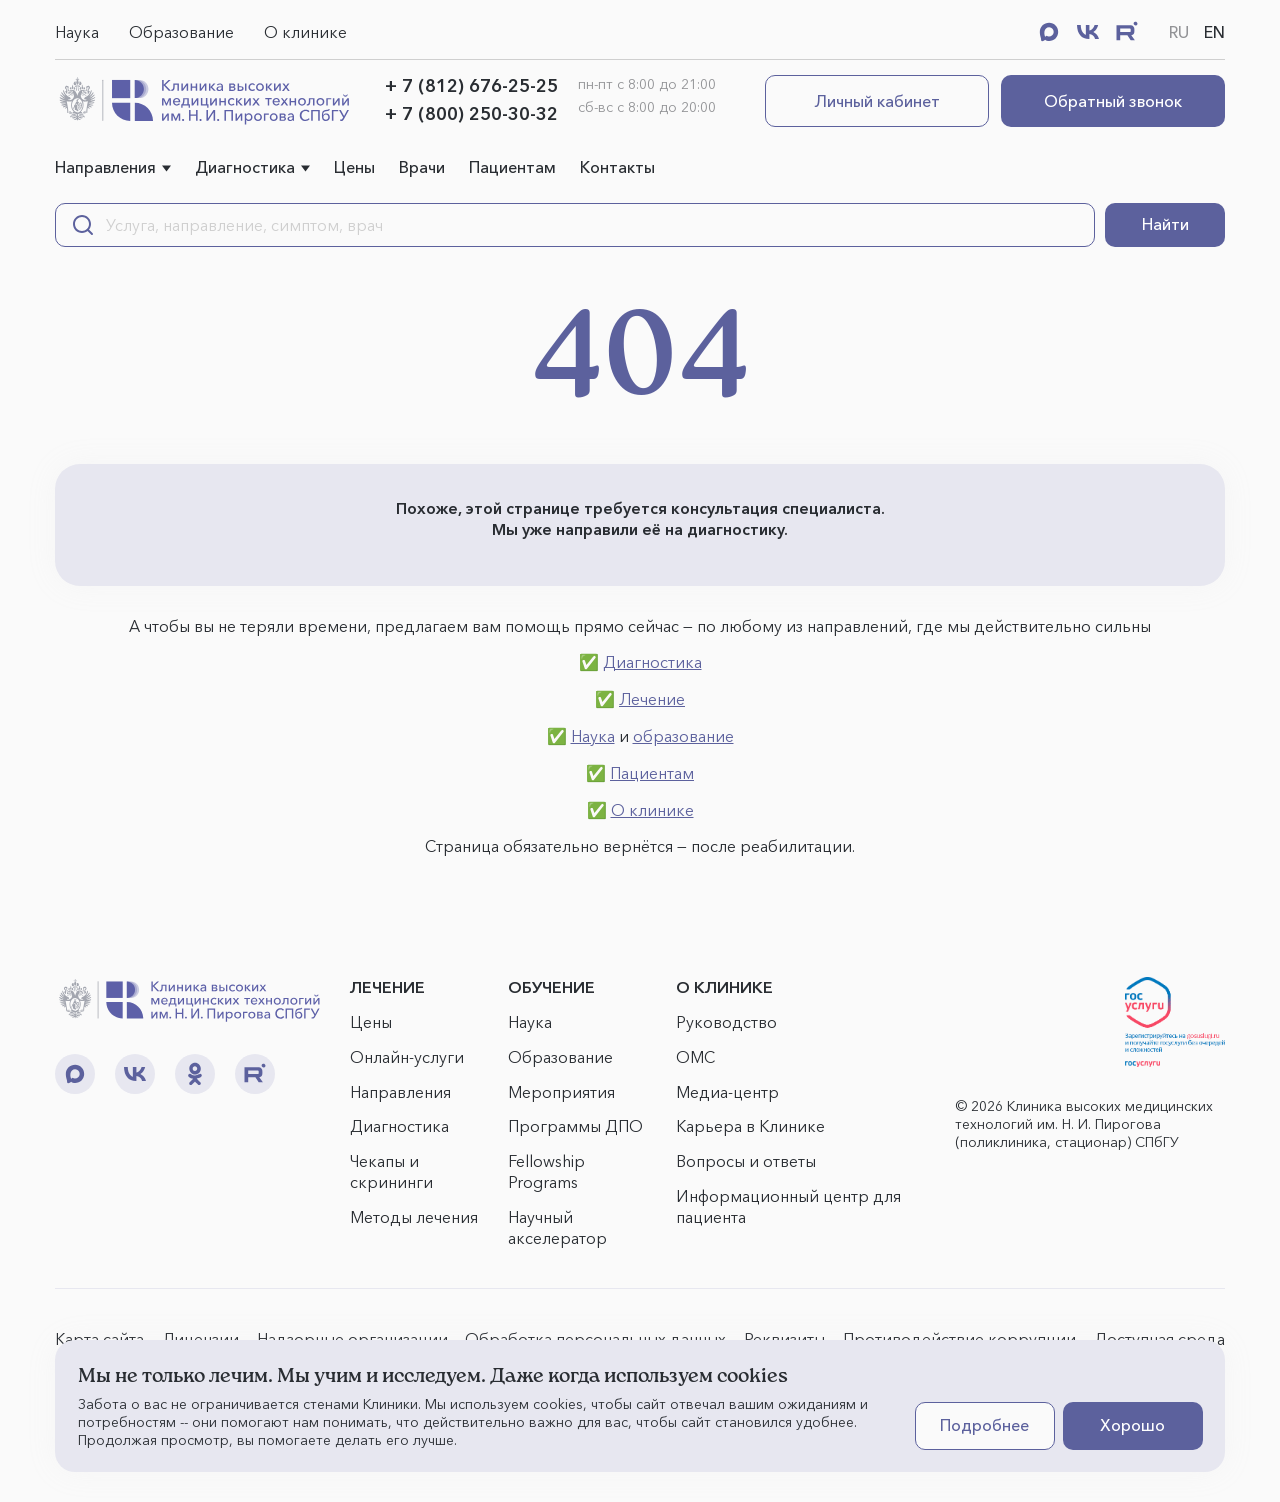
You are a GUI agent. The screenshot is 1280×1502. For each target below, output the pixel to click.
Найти (1165, 224)
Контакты (617, 167)
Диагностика (245, 167)
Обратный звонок (1113, 101)
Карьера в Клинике (750, 1126)
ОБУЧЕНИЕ (551, 987)
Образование (181, 32)
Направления (105, 167)
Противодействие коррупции (959, 1339)
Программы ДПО (575, 1126)
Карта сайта (99, 1339)
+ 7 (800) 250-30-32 (471, 114)
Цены (354, 167)
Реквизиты (784, 1339)
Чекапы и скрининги (391, 1171)
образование (683, 736)
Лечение (652, 699)
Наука (77, 32)
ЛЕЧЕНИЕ (387, 987)
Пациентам (512, 167)
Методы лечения (414, 1217)
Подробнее (984, 1425)
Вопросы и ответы (746, 1161)
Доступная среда (1159, 1339)
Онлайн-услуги (407, 1057)
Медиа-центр (727, 1092)
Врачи (422, 167)
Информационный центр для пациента (788, 1206)
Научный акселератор (557, 1227)
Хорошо (1132, 1425)
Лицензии (200, 1339)
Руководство (726, 1022)
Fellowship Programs (546, 1171)
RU (1179, 32)
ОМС (695, 1057)
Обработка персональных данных (595, 1339)
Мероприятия (561, 1092)
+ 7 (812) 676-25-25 (471, 86)
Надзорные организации (352, 1339)
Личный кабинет (877, 101)
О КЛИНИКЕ (724, 987)
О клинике (305, 32)
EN (1214, 32)
